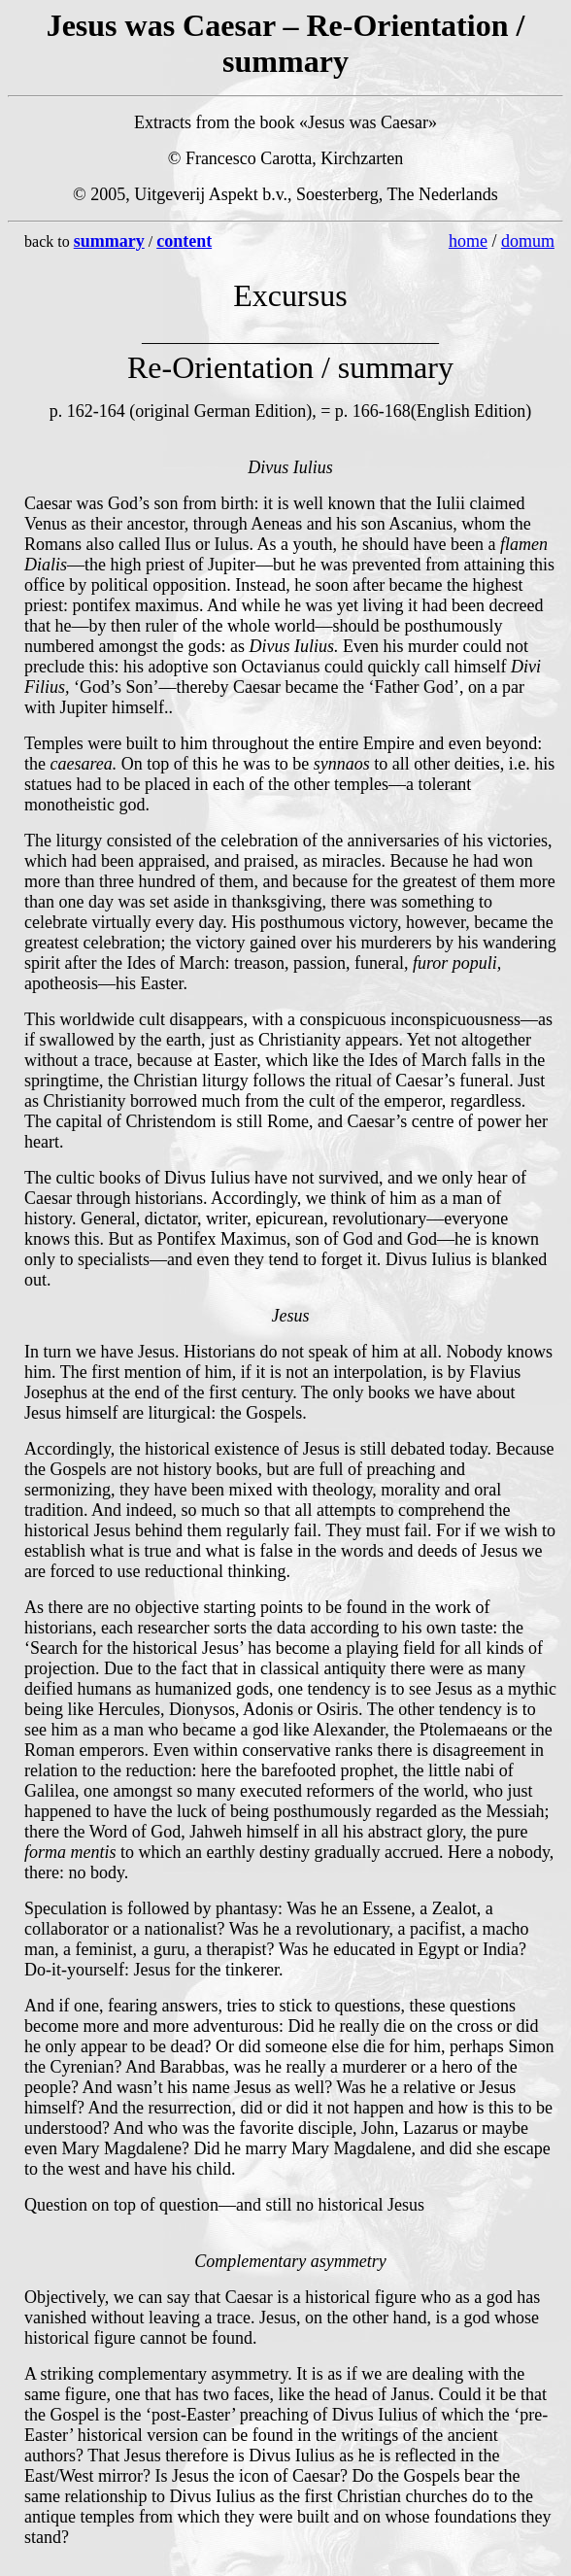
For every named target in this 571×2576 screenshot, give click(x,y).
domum (527, 241)
